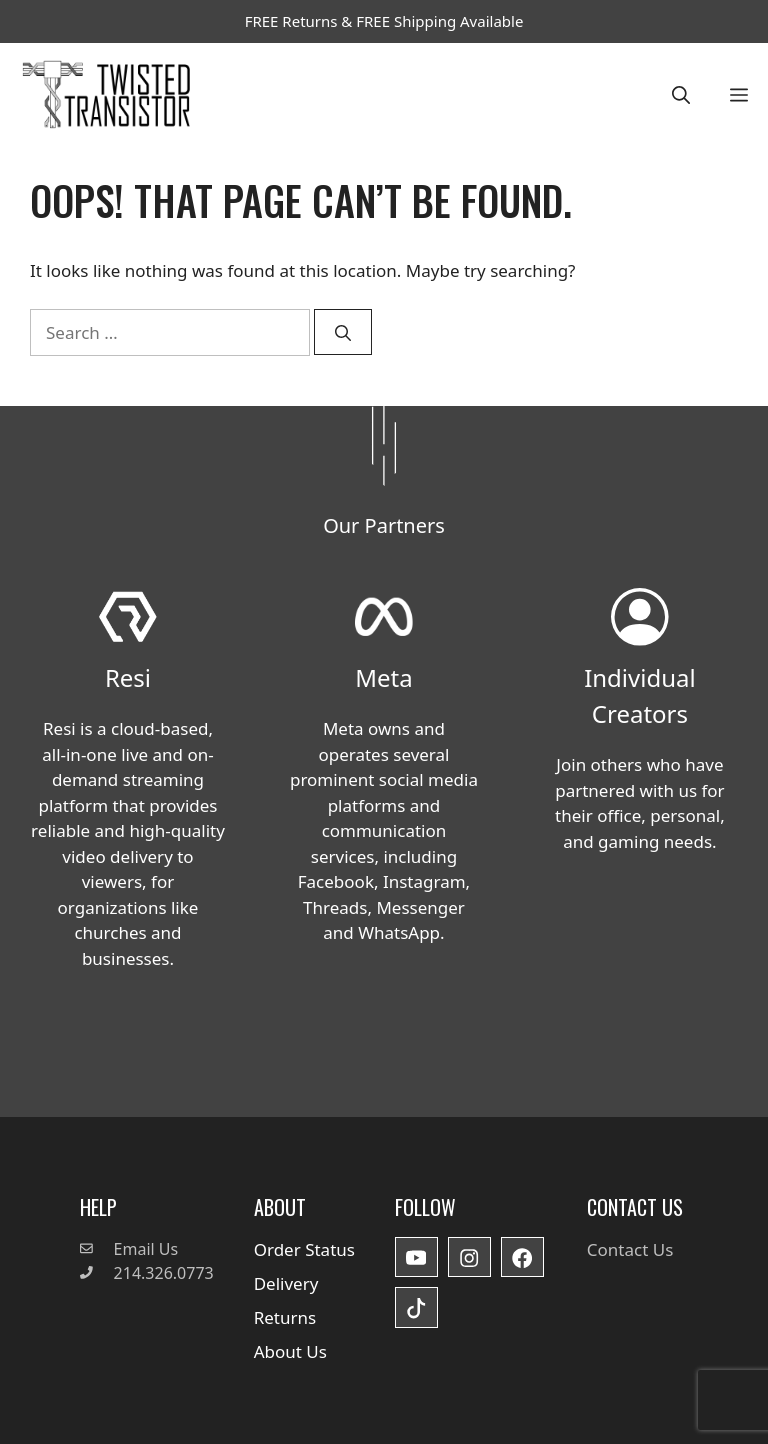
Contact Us (630, 1249)
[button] (681, 94)
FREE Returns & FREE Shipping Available (384, 21)
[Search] (343, 332)
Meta (383, 677)
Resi (128, 677)
